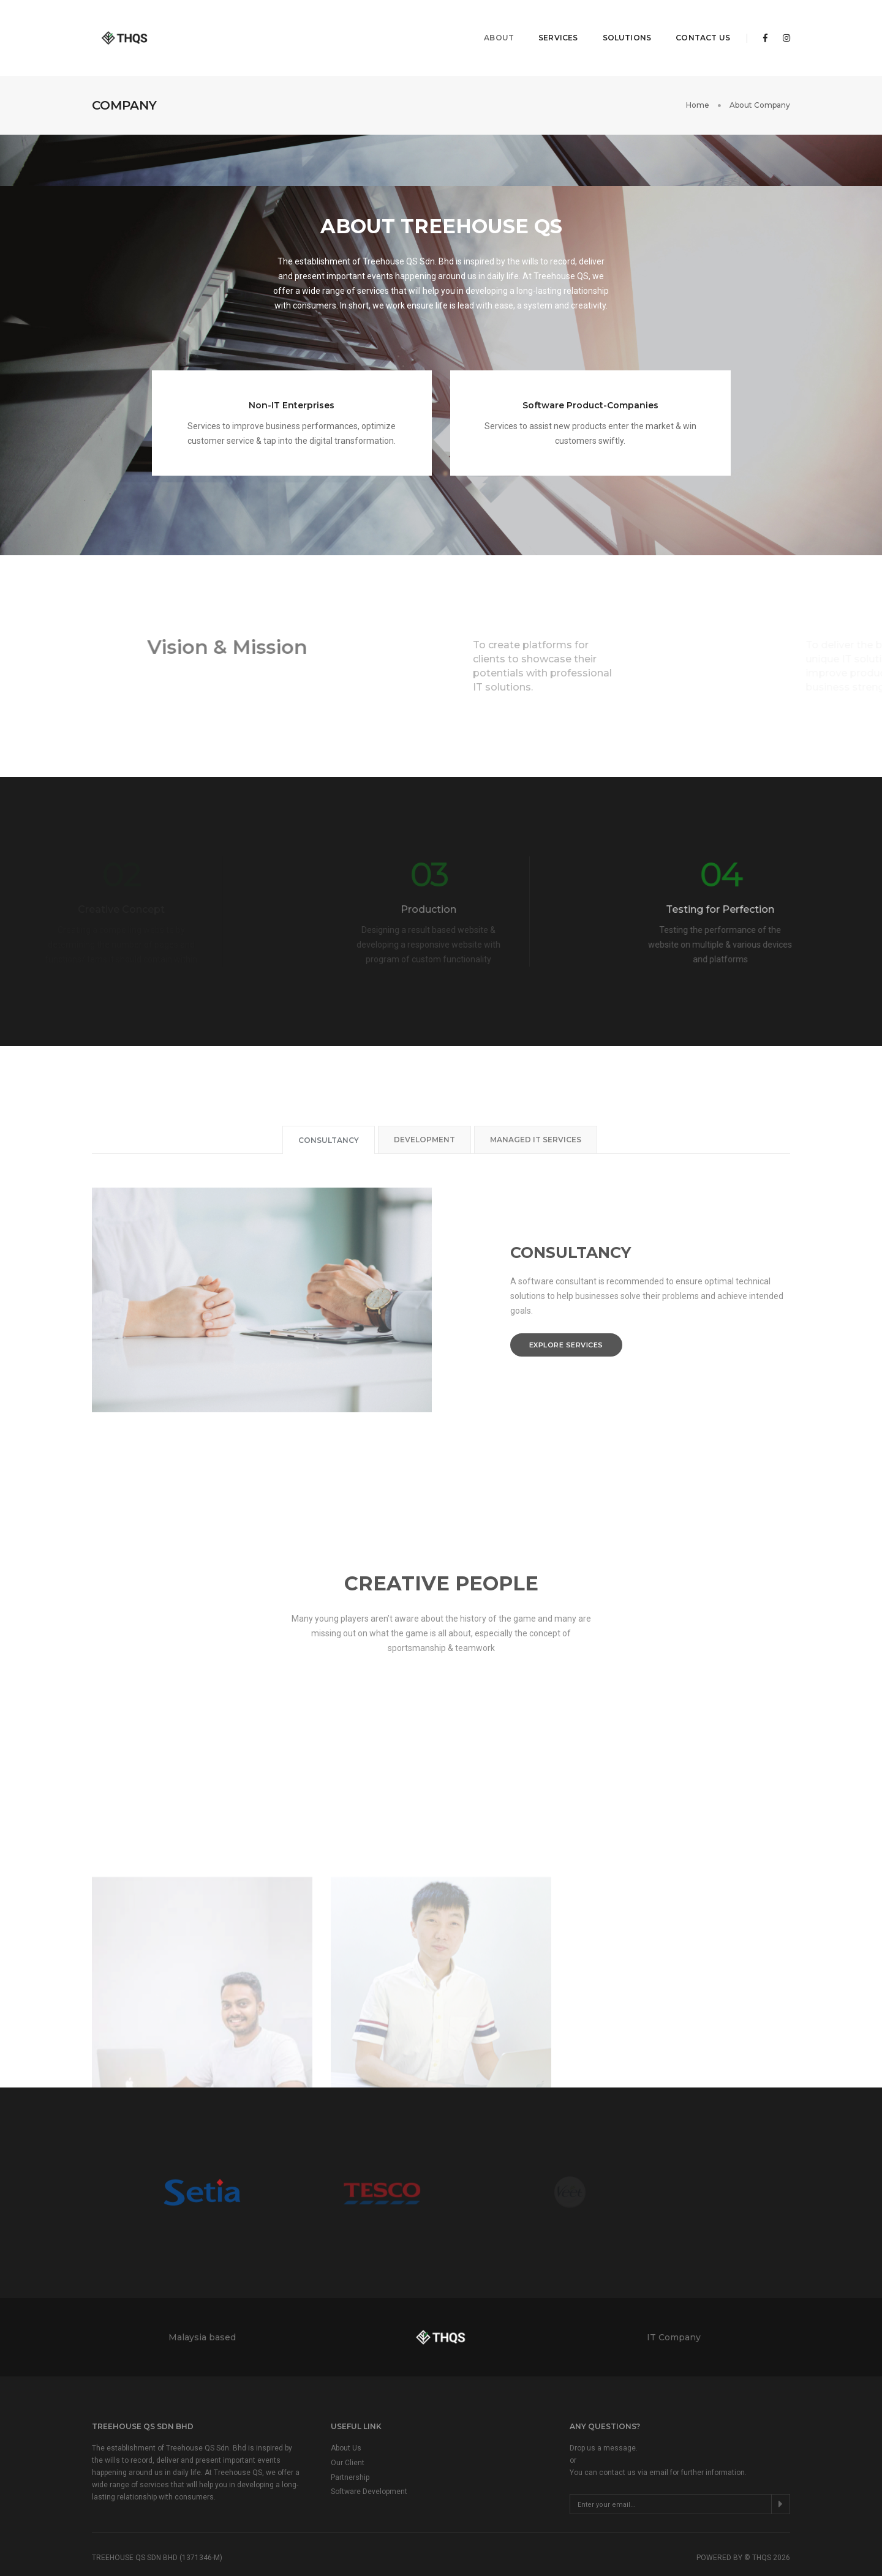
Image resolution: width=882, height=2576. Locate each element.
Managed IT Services (535, 1107)
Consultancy (328, 1108)
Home (697, 73)
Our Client (347, 2431)
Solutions (618, 21)
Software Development (369, 2459)
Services (548, 21)
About (490, 21)
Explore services (566, 1313)
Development (424, 1107)
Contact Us (693, 21)
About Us (346, 2416)
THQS (761, 2526)
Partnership (350, 2445)
